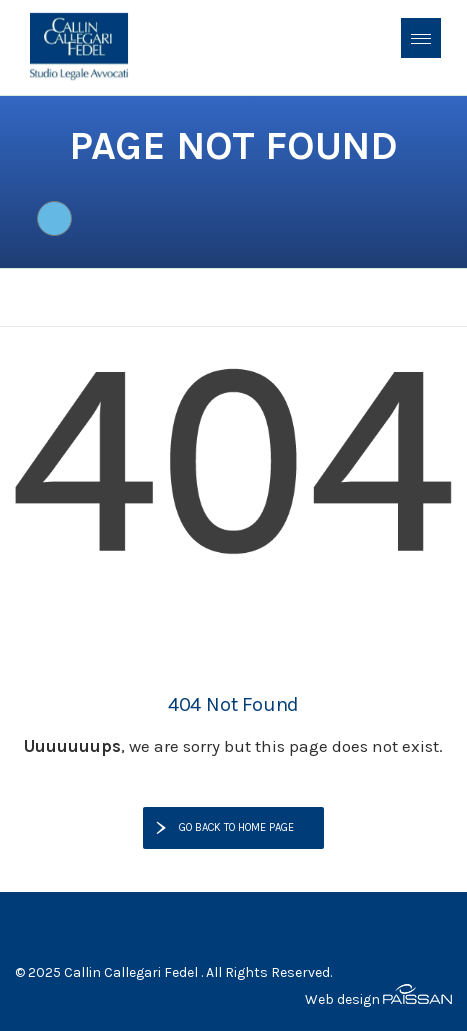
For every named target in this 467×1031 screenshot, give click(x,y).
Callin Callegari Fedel (131, 972)
